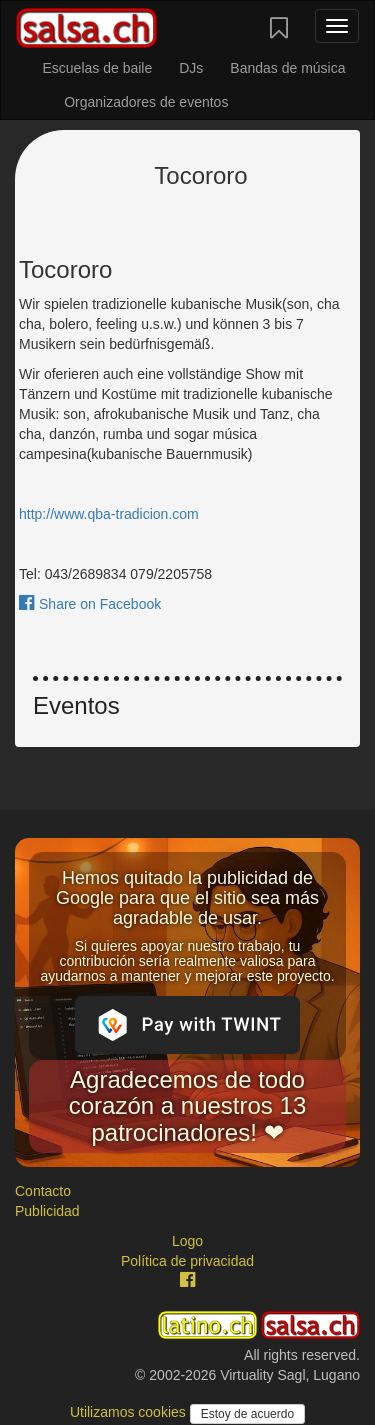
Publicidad (47, 1211)
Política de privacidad (187, 1261)
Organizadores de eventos (146, 102)
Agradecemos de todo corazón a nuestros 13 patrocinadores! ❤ (187, 1106)
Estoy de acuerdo (247, 1414)
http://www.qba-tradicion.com (109, 514)
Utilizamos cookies (130, 1412)
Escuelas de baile (97, 68)
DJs (191, 68)
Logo (187, 1241)
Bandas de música (287, 68)
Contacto (43, 1191)
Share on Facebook (90, 604)
